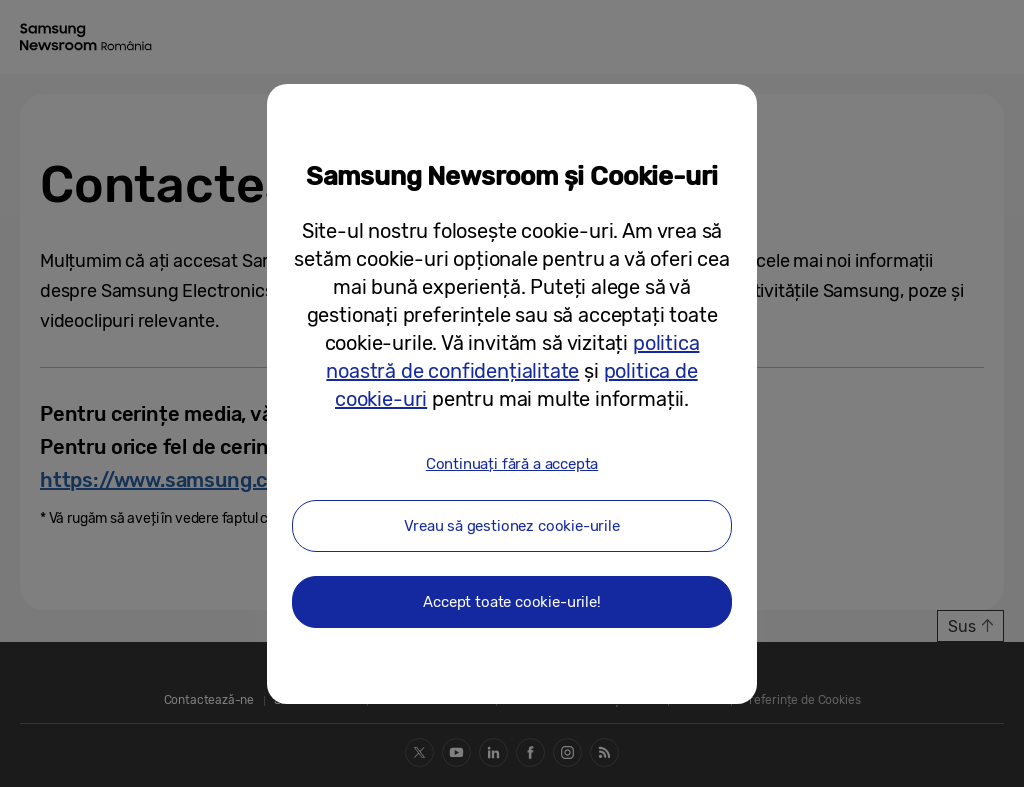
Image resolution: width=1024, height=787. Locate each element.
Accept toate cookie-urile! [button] (511, 602)
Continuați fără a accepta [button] (512, 464)
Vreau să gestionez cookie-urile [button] (511, 526)
